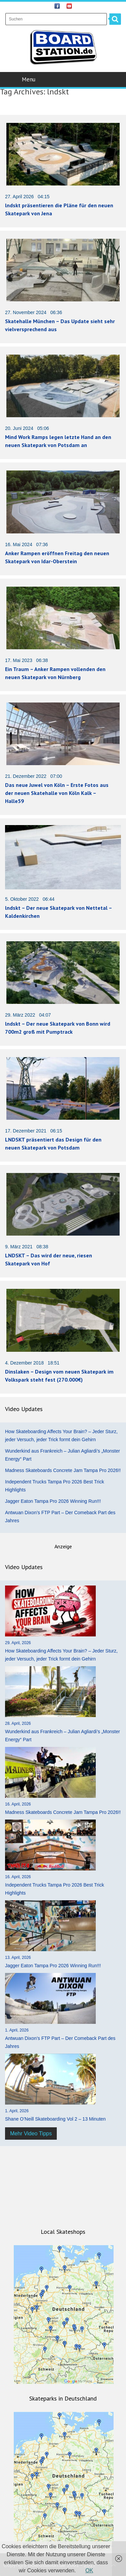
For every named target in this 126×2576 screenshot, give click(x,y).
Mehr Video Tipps (31, 2133)
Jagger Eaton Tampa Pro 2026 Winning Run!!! (53, 1501)
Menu (64, 79)
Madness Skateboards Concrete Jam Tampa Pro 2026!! (63, 1470)
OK (89, 2570)
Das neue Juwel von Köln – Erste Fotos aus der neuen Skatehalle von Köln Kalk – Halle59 (57, 793)
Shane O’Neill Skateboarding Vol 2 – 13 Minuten (55, 2119)
